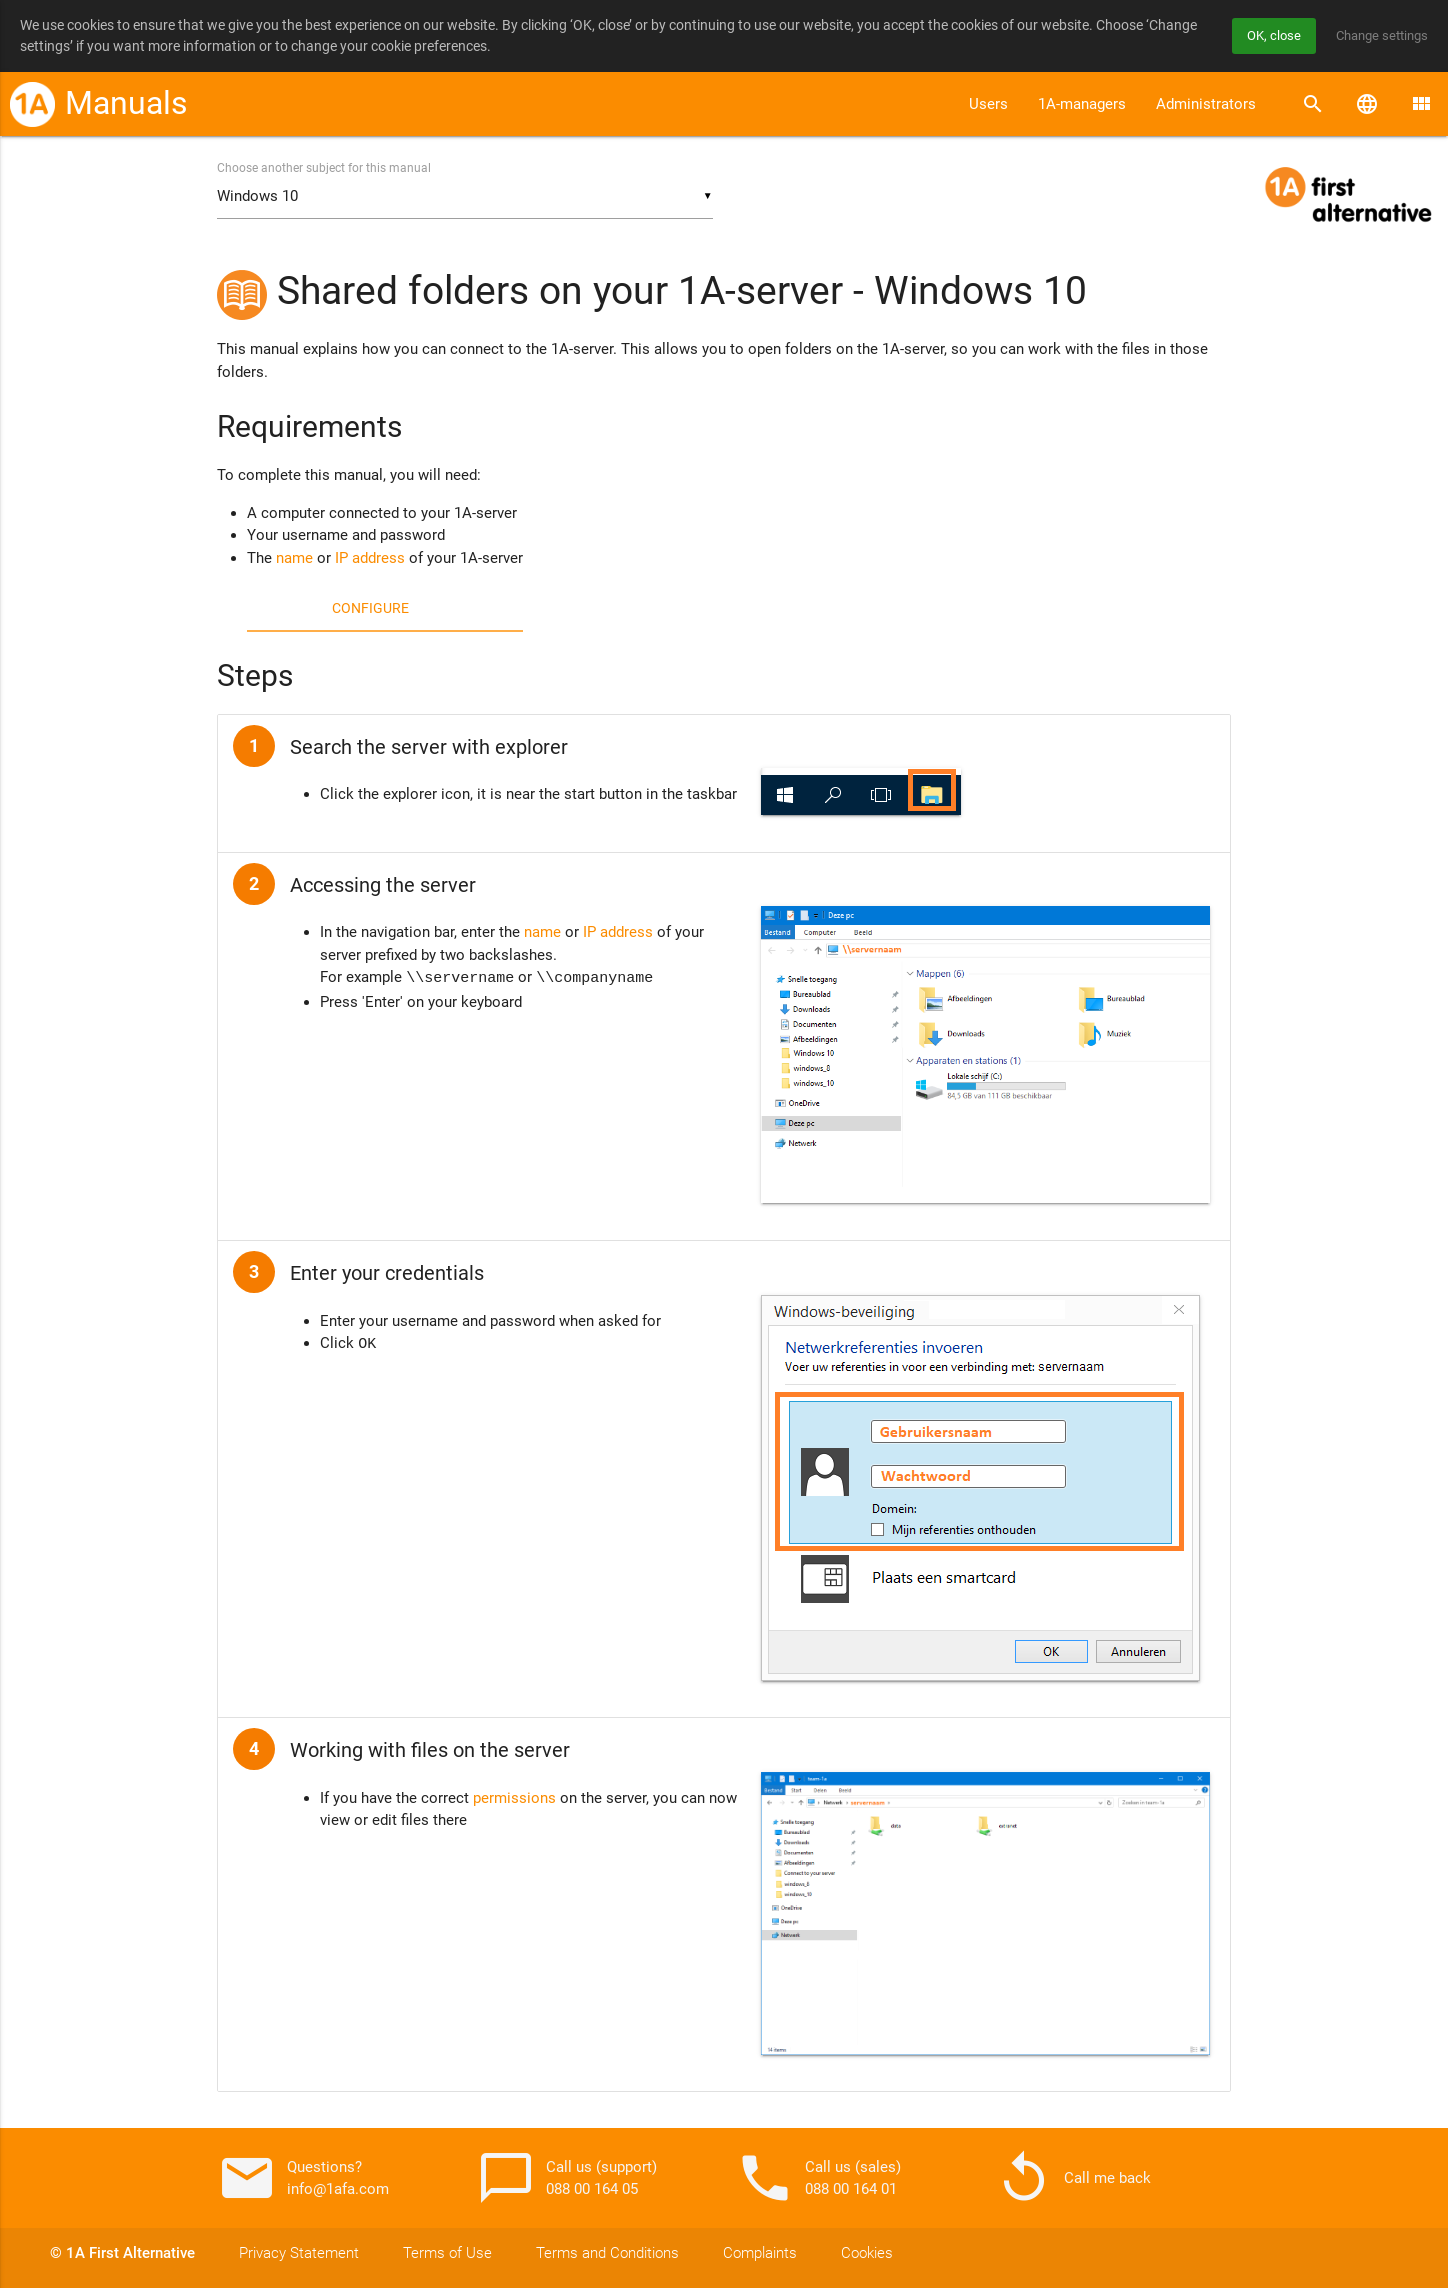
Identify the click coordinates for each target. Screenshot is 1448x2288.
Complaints (760, 2253)
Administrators (1206, 104)
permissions (514, 1798)
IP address (370, 559)
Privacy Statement (299, 2253)
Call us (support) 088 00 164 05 (566, 2178)
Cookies (867, 2253)
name (294, 559)
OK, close (1263, 36)
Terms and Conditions (607, 2253)
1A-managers (1082, 104)
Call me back (1072, 2178)
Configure (370, 609)
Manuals (126, 103)
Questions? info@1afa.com (303, 2178)
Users (988, 104)
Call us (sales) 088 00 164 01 (818, 2178)
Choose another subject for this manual (324, 169)
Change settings (1377, 36)
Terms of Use (447, 2253)
